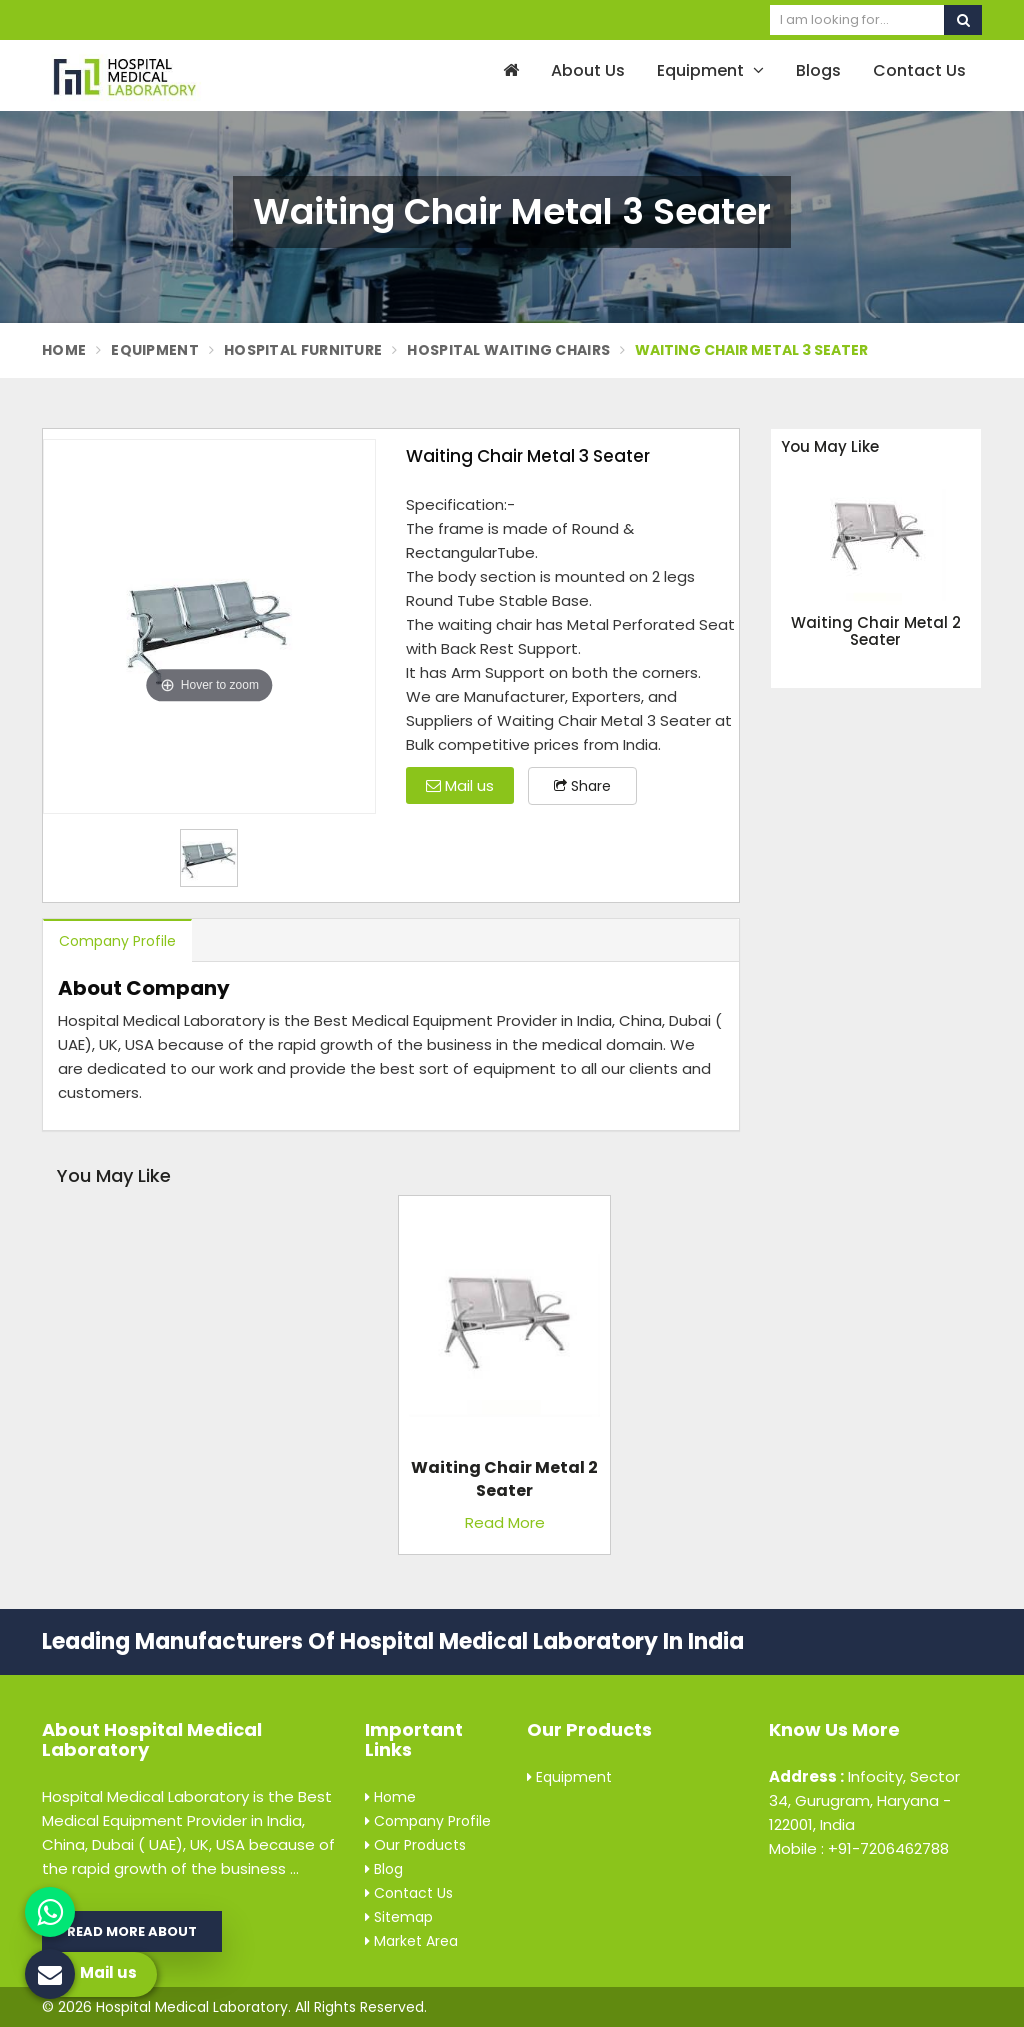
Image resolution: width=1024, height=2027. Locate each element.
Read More (505, 1522)
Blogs (818, 70)
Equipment (710, 70)
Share (582, 786)
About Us (588, 70)
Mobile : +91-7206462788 (859, 1848)
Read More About (132, 1931)
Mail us (460, 785)
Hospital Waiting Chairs (508, 350)
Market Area (411, 1941)
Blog (384, 1869)
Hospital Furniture (303, 350)
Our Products (415, 1845)
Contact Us (919, 70)
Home (64, 350)
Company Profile (117, 941)
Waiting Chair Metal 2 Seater (876, 631)
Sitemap (399, 1917)
